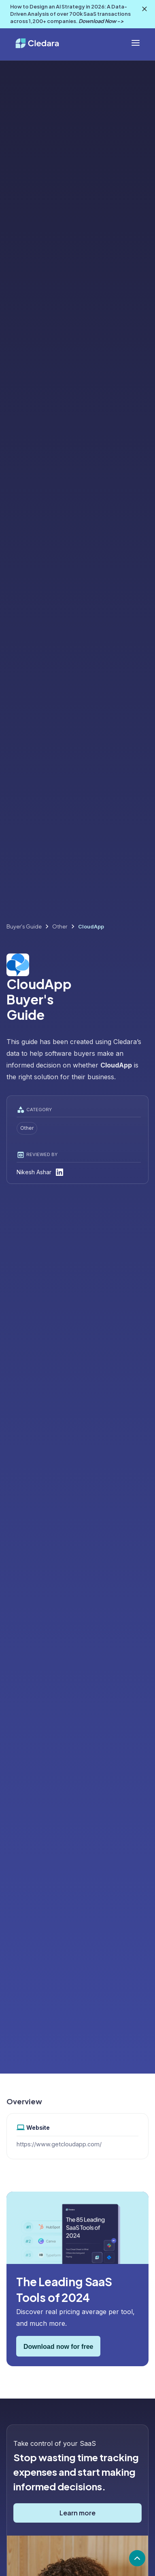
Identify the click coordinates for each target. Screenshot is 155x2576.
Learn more (77, 2512)
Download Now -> (101, 21)
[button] (135, 43)
